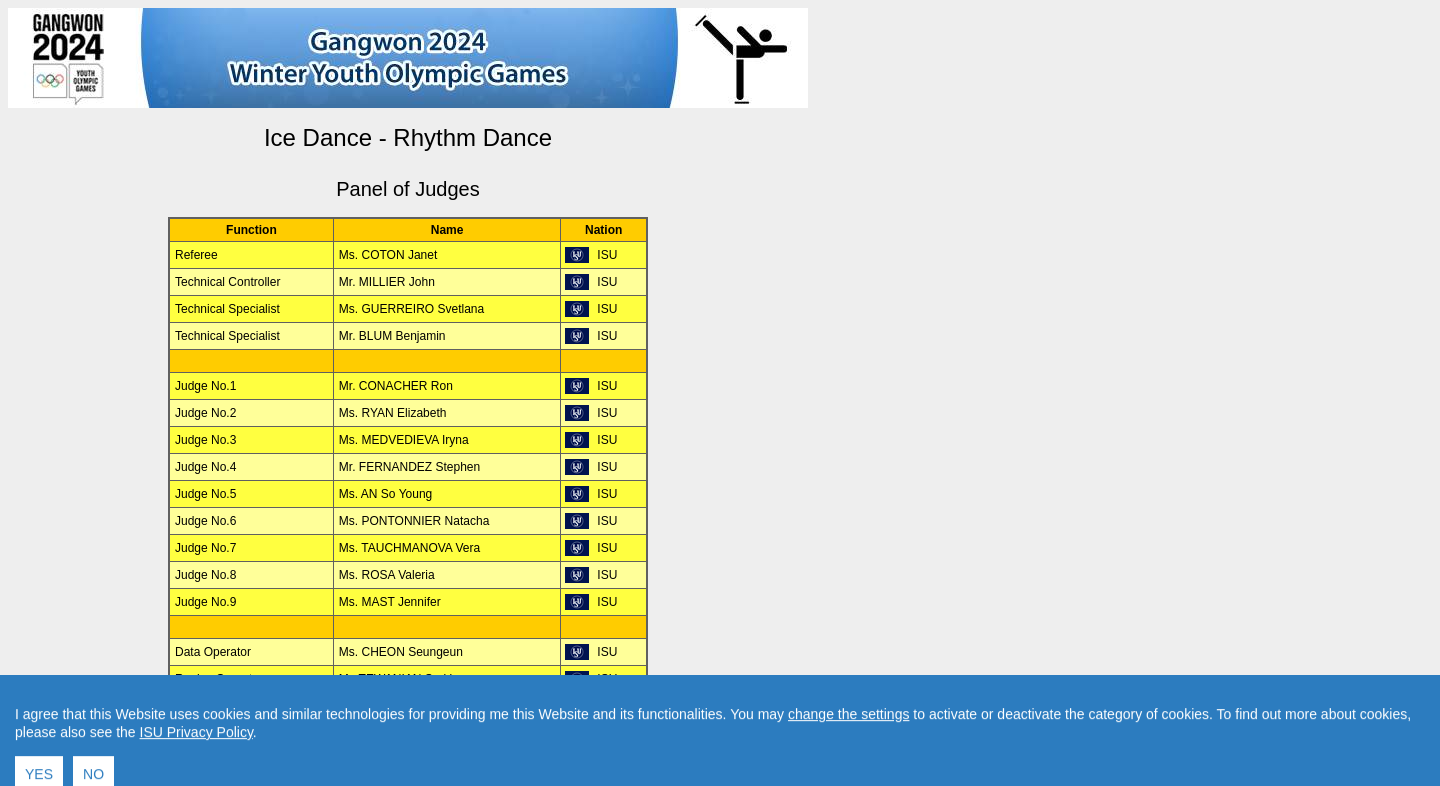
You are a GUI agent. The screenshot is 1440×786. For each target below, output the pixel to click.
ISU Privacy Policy (196, 764)
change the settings (848, 746)
